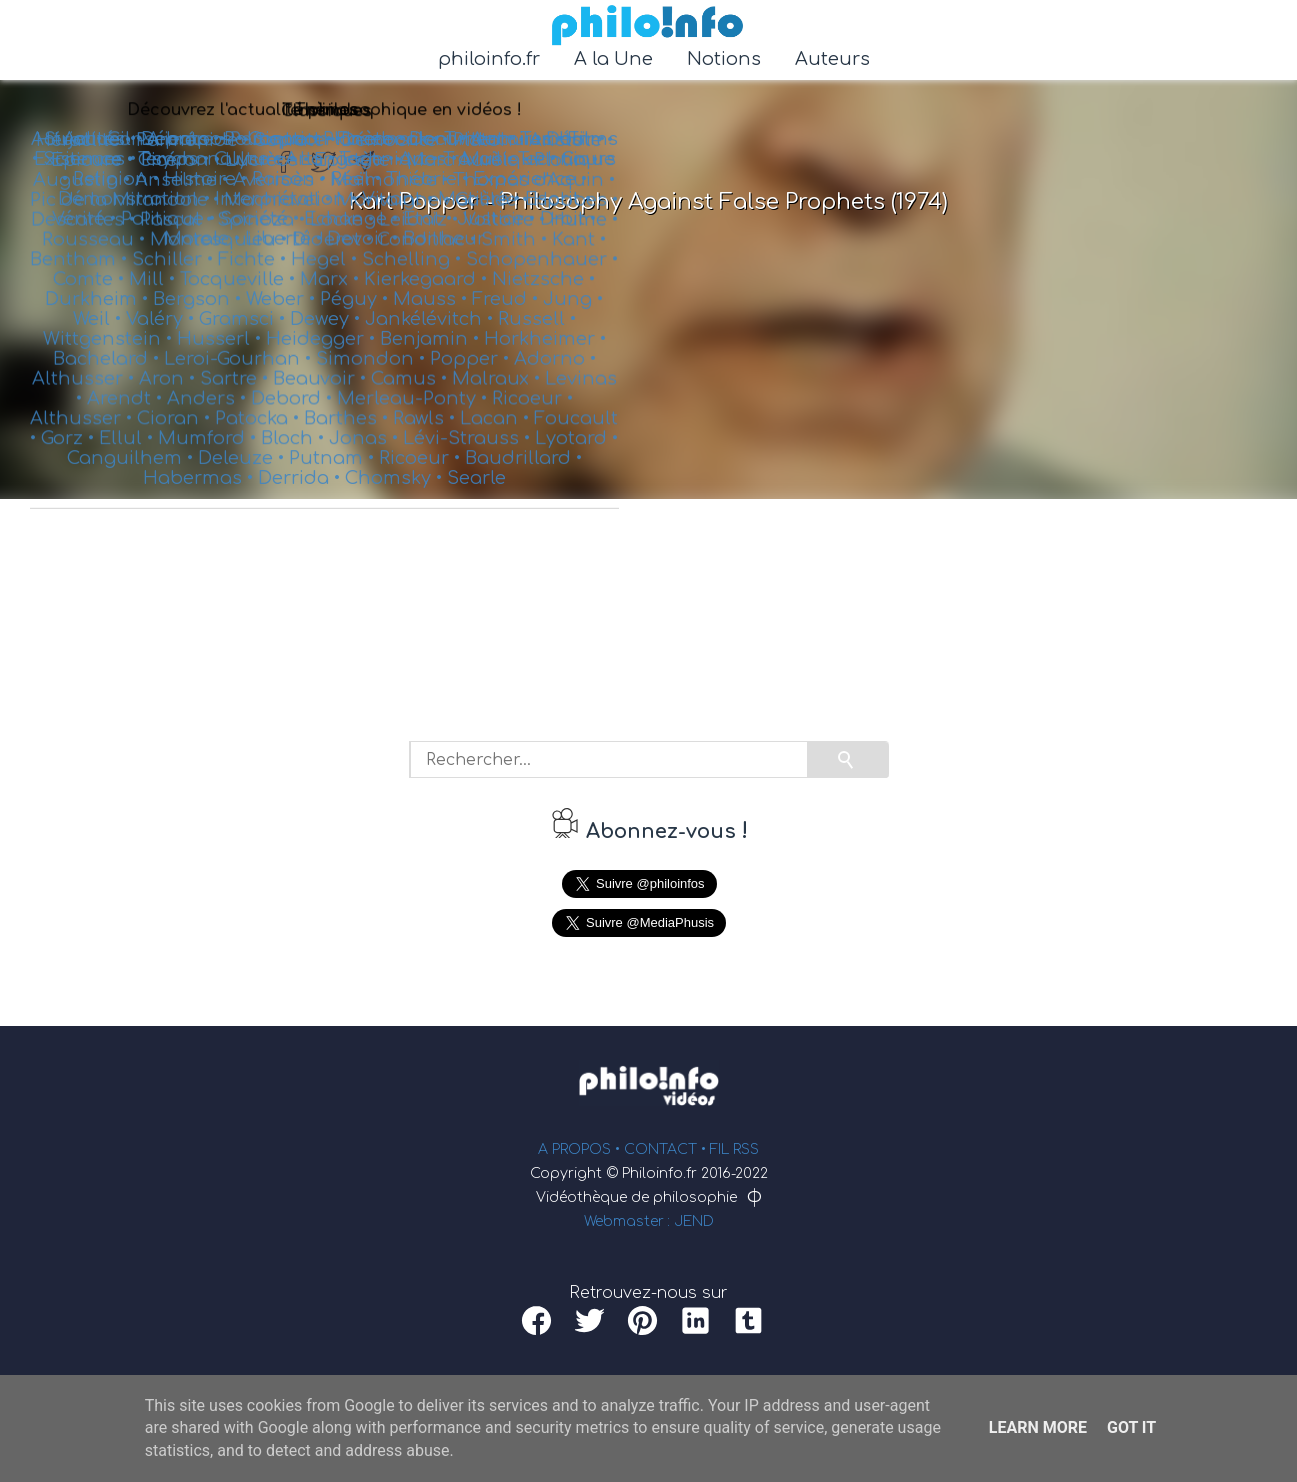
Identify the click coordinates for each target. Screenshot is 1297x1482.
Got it (1131, 1427)
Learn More (1038, 1427)
